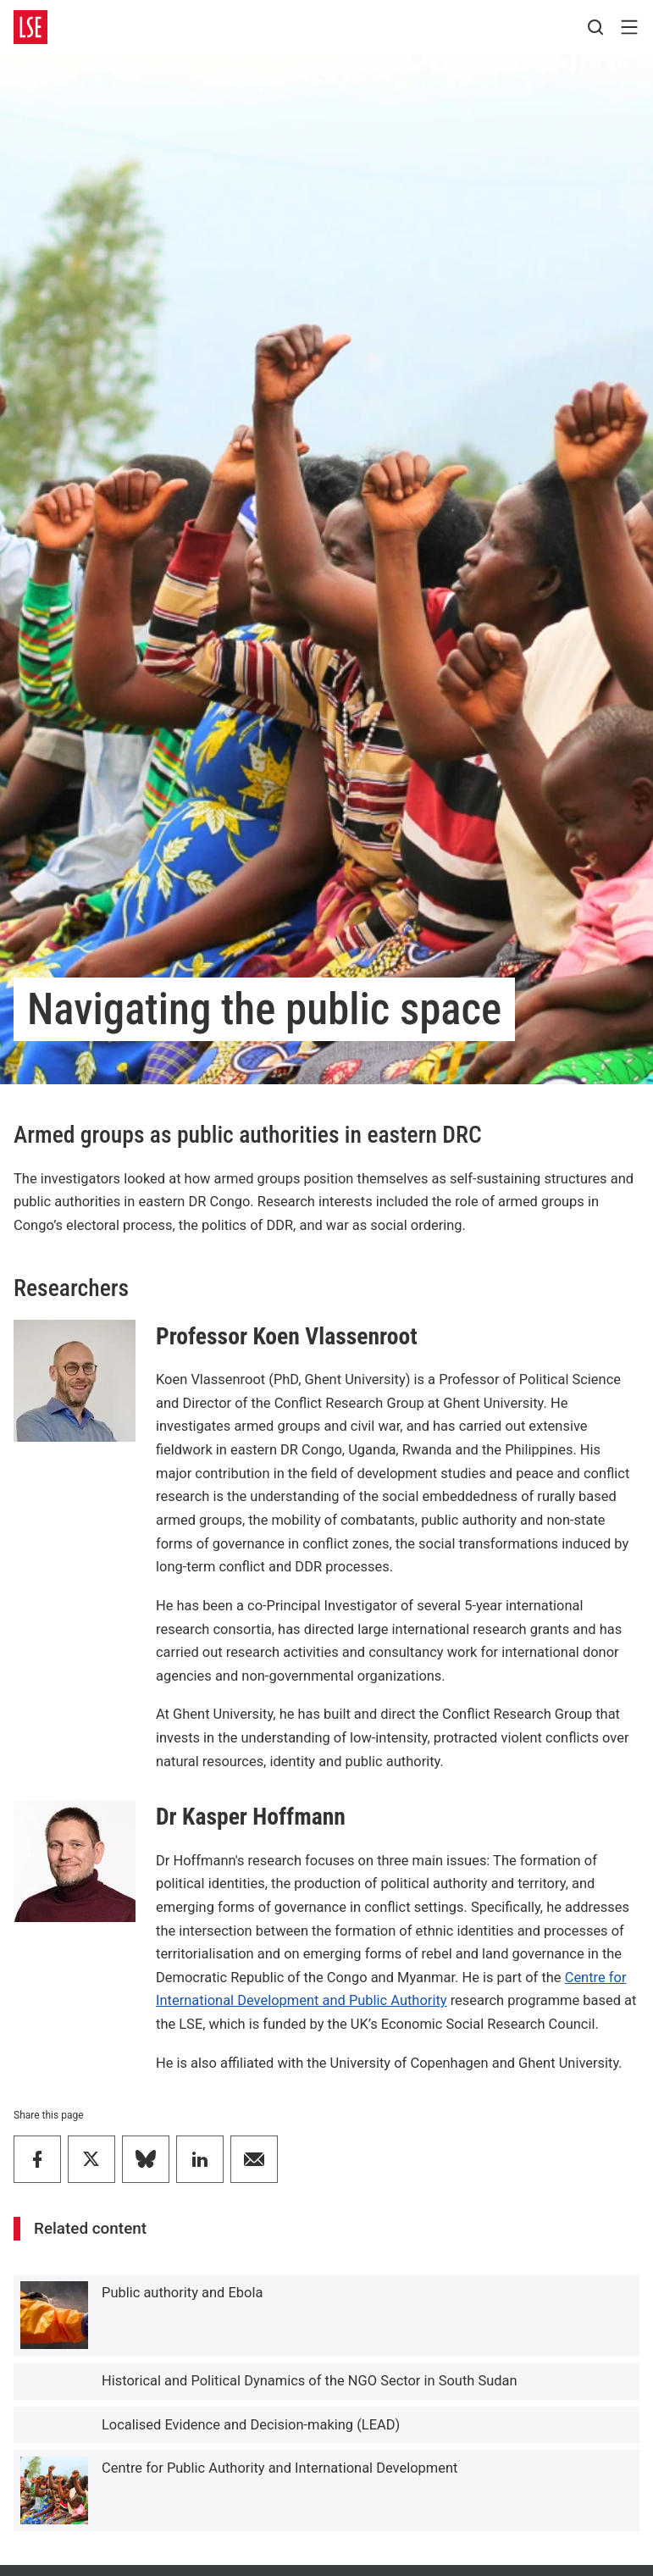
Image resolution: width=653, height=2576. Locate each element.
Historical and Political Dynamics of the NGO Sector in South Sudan (309, 2381)
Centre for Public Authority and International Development (279, 2468)
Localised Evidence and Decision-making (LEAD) (251, 2425)
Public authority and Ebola (182, 2293)
